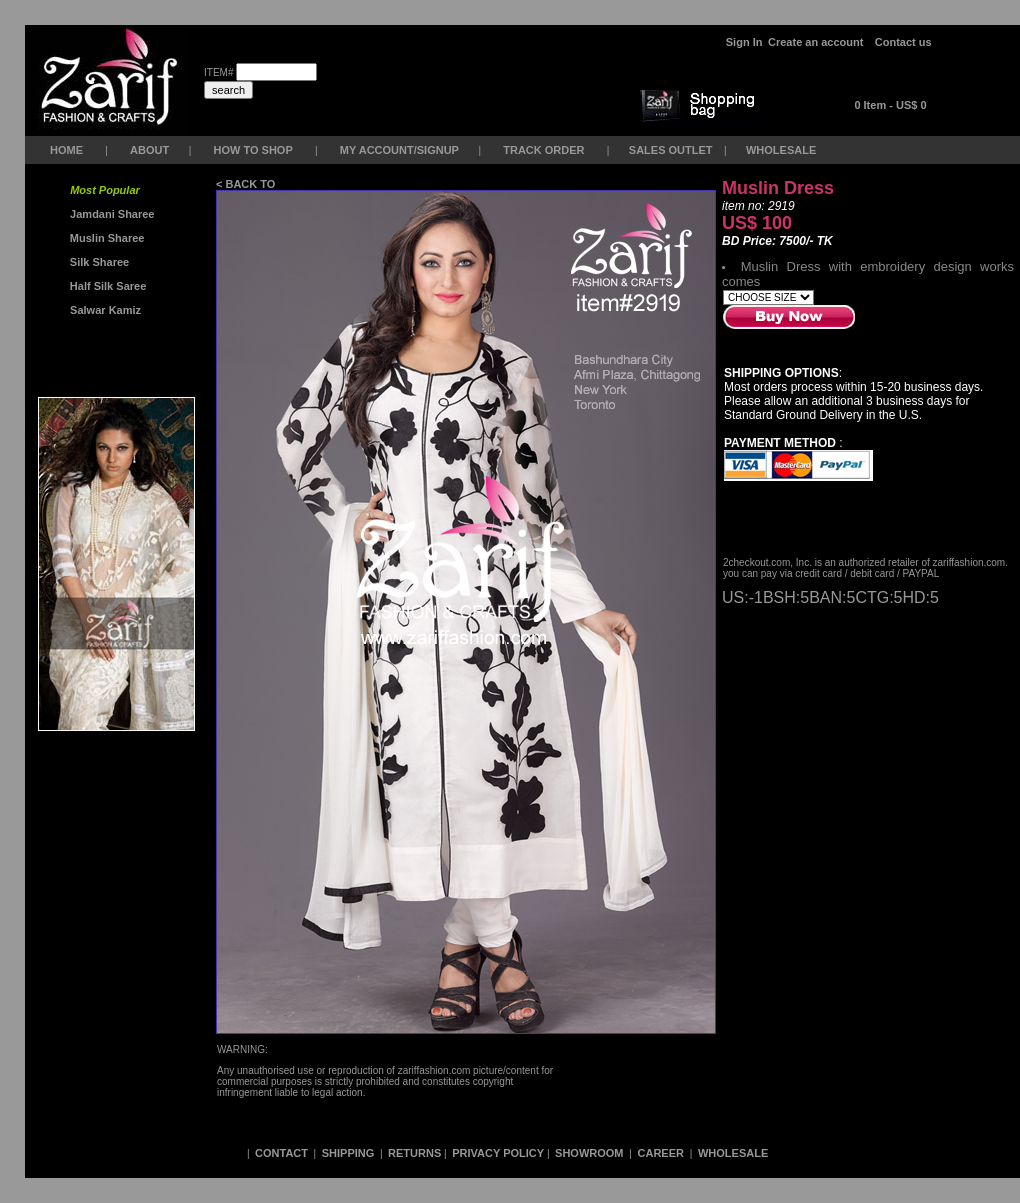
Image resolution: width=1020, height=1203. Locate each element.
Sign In (744, 42)
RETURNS (414, 1153)
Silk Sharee (98, 262)
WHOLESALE (782, 150)
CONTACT (281, 1153)
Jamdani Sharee (109, 214)
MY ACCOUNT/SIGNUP (399, 150)
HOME (66, 150)
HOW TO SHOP (252, 150)
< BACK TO (247, 184)
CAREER (663, 1153)
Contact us (903, 42)
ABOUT (149, 150)
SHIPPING (348, 1153)
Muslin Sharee (106, 238)
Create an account (817, 42)
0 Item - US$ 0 (890, 105)
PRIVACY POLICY (498, 1153)
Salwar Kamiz (102, 310)
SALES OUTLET (672, 150)
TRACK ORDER (543, 150)
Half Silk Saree (107, 286)
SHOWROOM (591, 1153)
